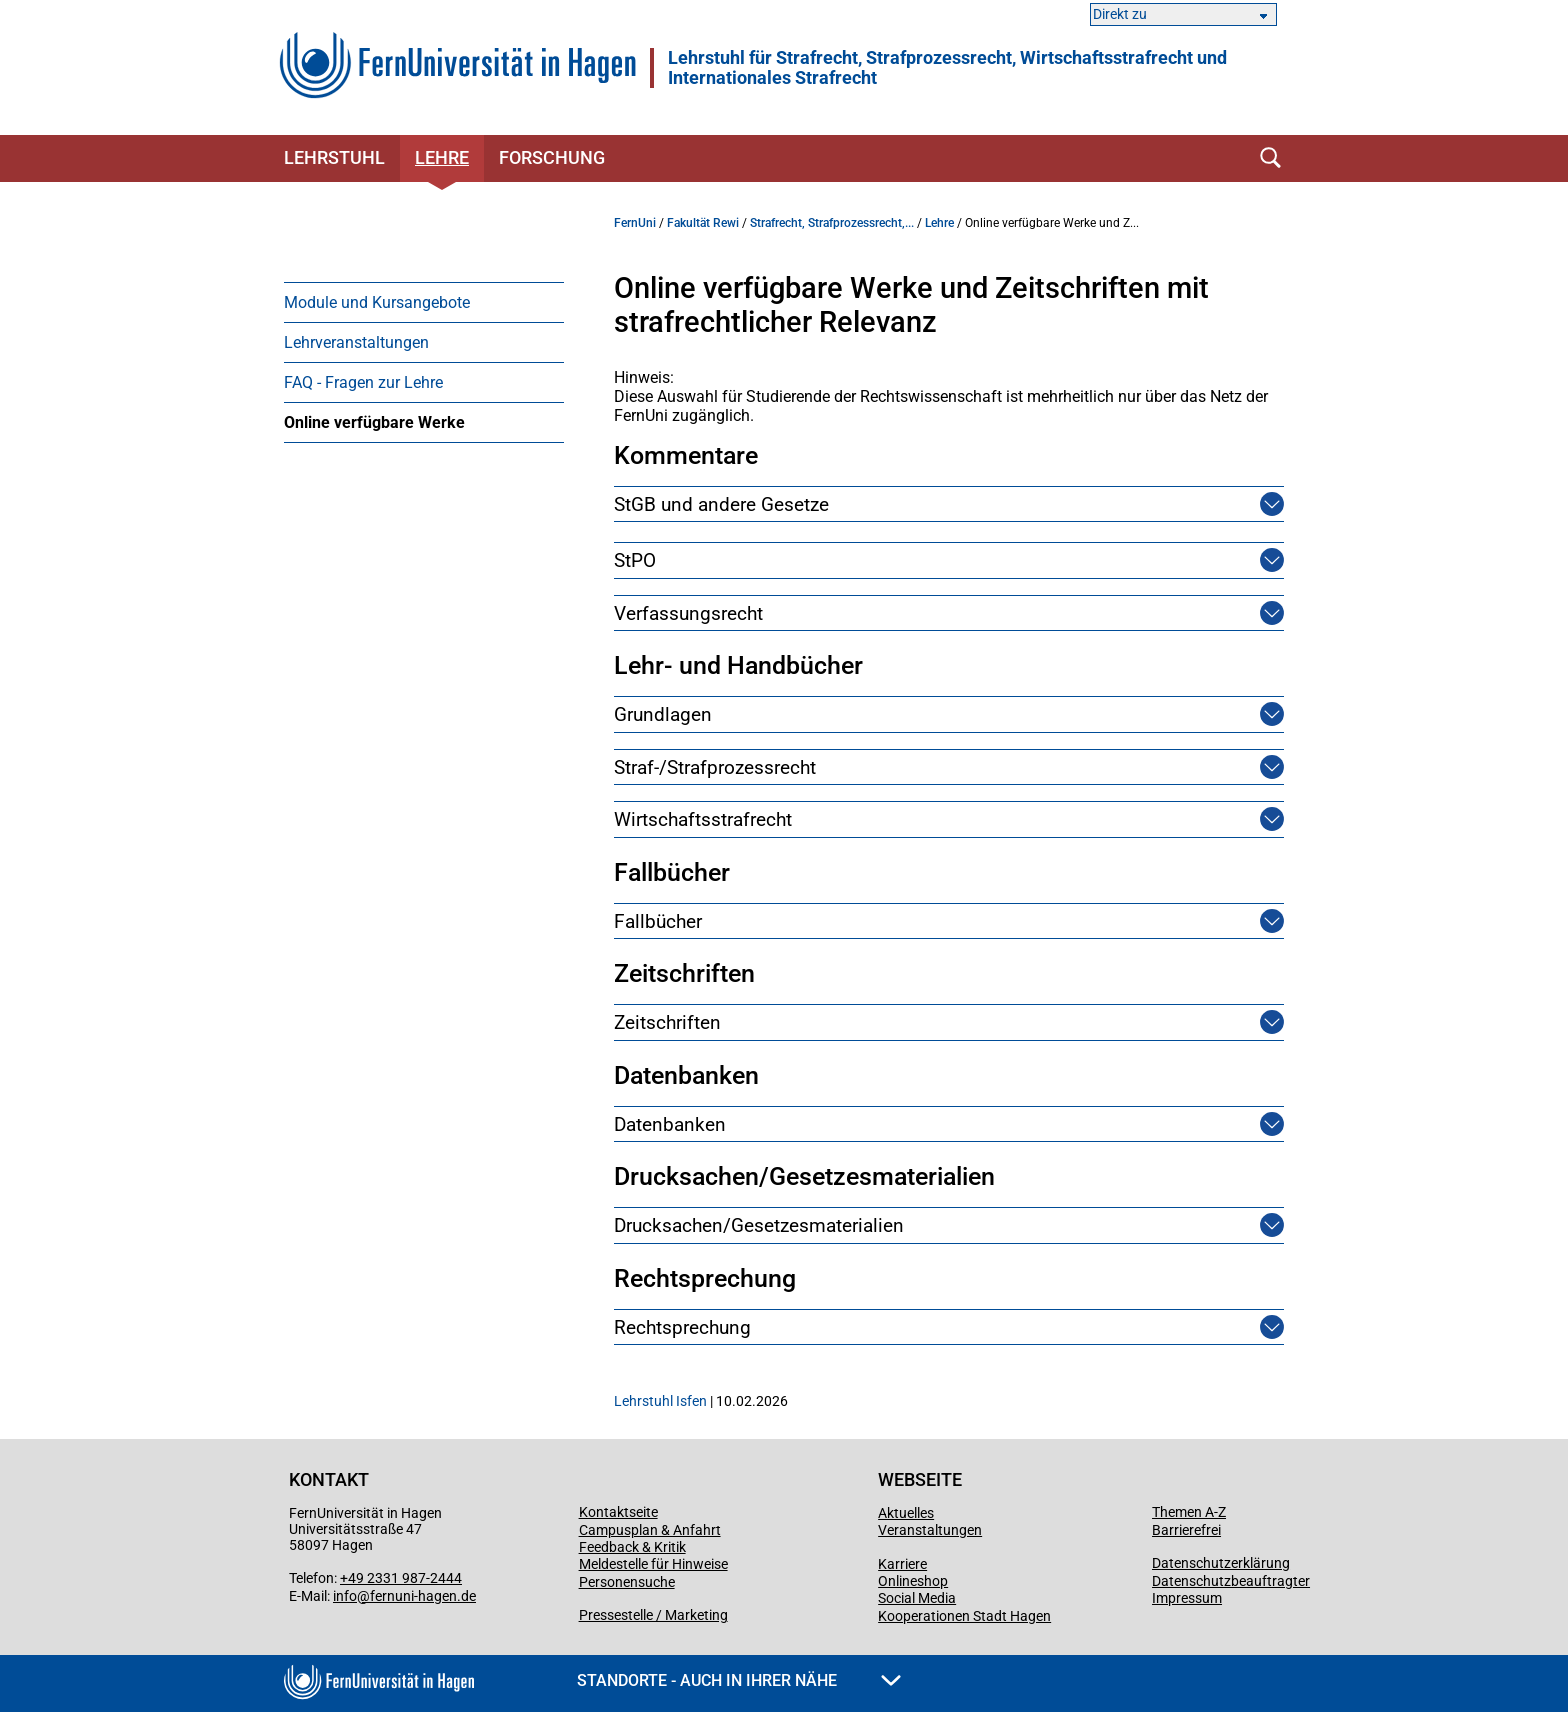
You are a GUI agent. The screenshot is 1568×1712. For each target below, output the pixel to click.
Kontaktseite (618, 1512)
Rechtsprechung (682, 1327)
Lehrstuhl (334, 157)
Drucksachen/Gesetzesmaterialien (759, 1225)
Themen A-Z (1189, 1512)
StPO (635, 560)
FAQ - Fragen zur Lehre (363, 382)
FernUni (635, 223)
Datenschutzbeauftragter (1231, 1581)
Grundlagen (663, 714)
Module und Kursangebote (377, 302)
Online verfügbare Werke (374, 422)
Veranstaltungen (930, 1530)
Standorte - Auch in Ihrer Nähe (739, 1680)
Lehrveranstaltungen (356, 342)
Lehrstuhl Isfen (660, 1401)
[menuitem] (424, 302)
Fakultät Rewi (703, 223)
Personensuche (627, 1582)
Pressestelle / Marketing (653, 1615)
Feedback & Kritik (632, 1547)
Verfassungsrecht (688, 613)
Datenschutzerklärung (1221, 1563)
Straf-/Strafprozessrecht (715, 767)
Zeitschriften (667, 1022)
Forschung (552, 157)
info (345, 1596)
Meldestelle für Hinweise (653, 1564)
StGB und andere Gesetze (721, 504)
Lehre (442, 157)
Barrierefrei (1186, 1530)
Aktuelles (906, 1513)
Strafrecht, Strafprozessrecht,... (832, 223)
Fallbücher (658, 921)
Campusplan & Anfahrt (650, 1530)
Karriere (902, 1564)
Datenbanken (670, 1124)
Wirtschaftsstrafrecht (703, 819)
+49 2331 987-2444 (401, 1578)
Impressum (1187, 1598)
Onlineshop (913, 1581)
